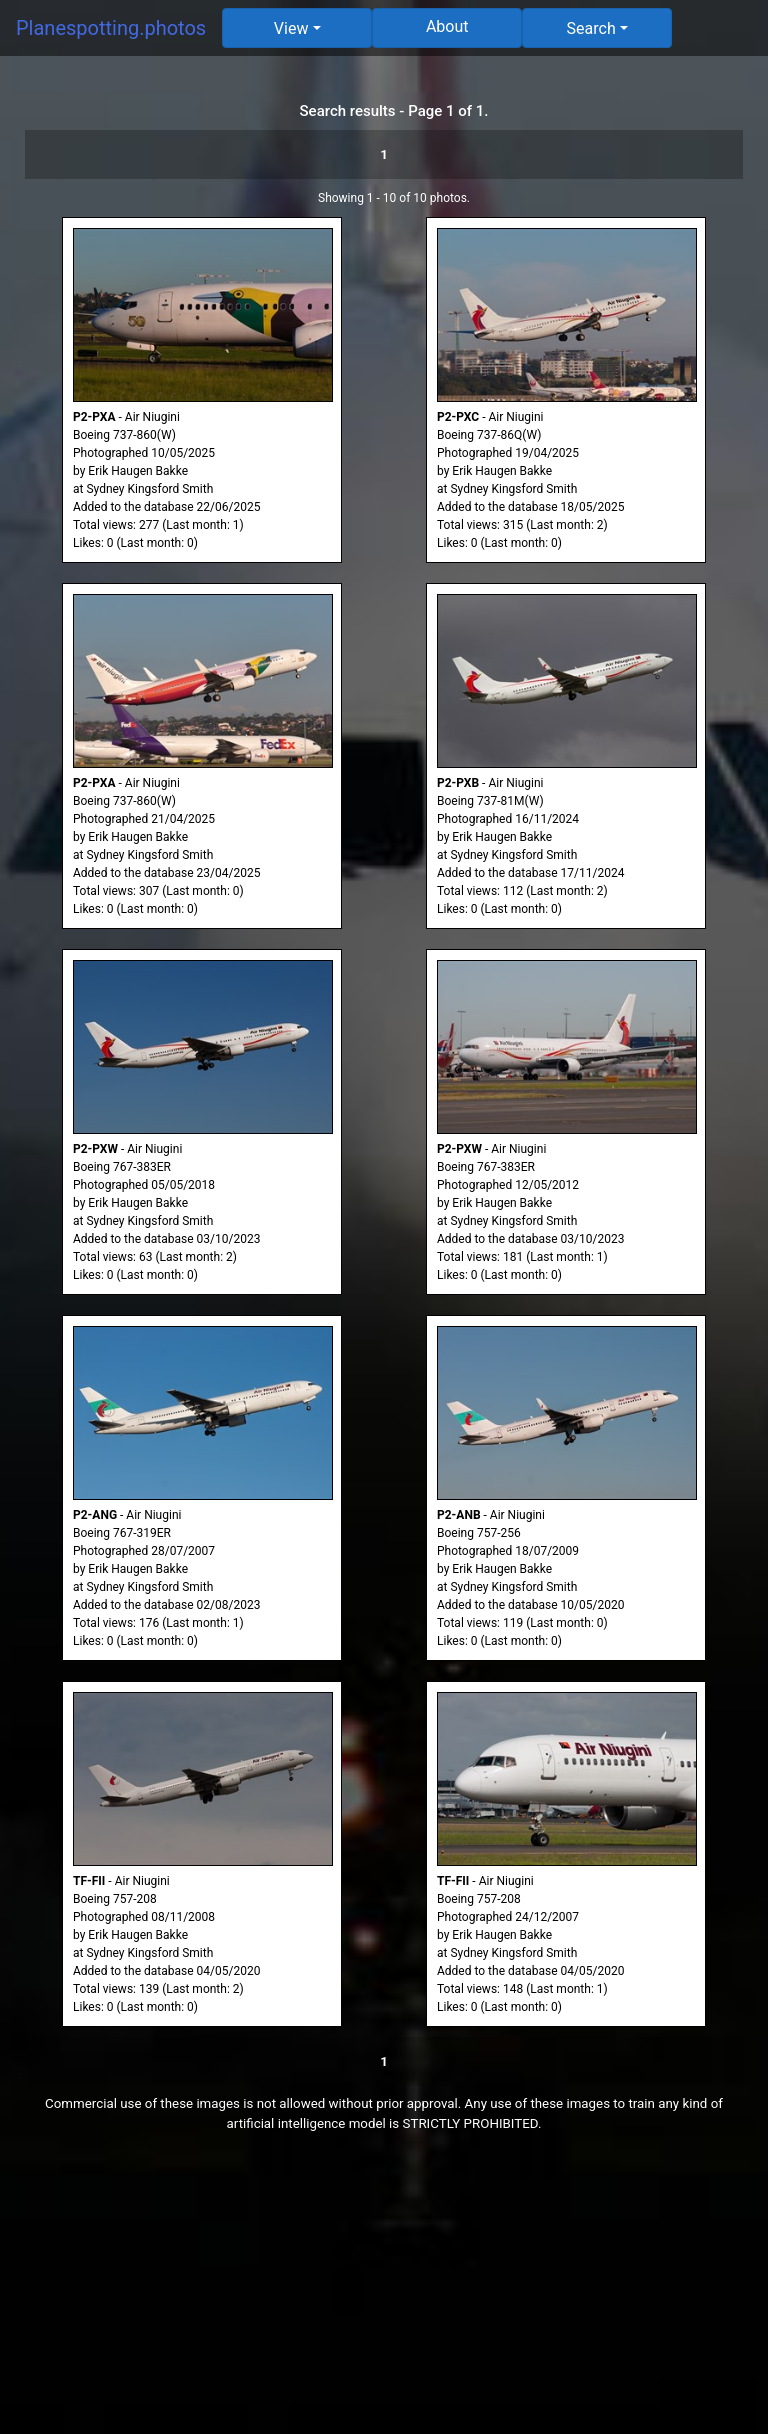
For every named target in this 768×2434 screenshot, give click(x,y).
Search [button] (591, 28)
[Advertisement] (384, 2294)
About (447, 26)
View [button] (291, 28)
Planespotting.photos (111, 28)
